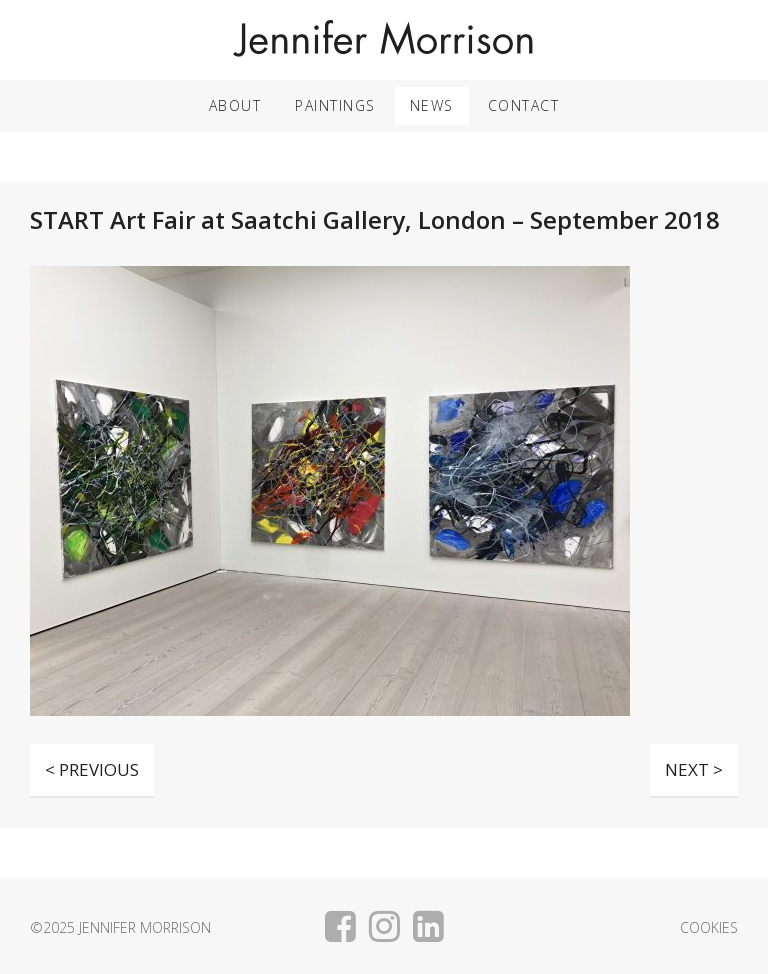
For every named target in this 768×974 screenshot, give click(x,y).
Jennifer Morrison (384, 40)
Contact (524, 105)
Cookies (709, 929)
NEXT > (694, 769)
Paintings (335, 105)
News (432, 105)
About (235, 105)
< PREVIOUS (92, 769)
